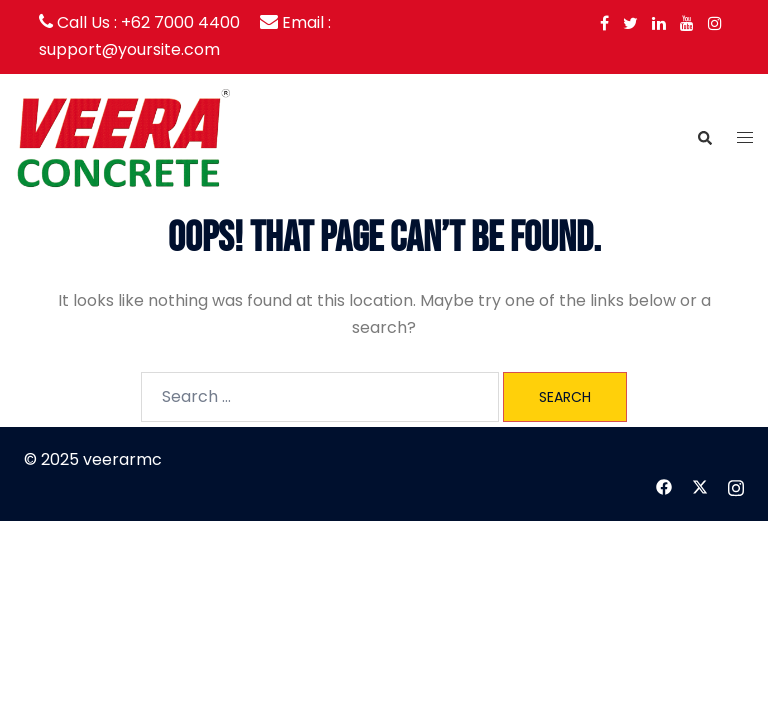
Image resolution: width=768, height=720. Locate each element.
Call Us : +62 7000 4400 (148, 22)
